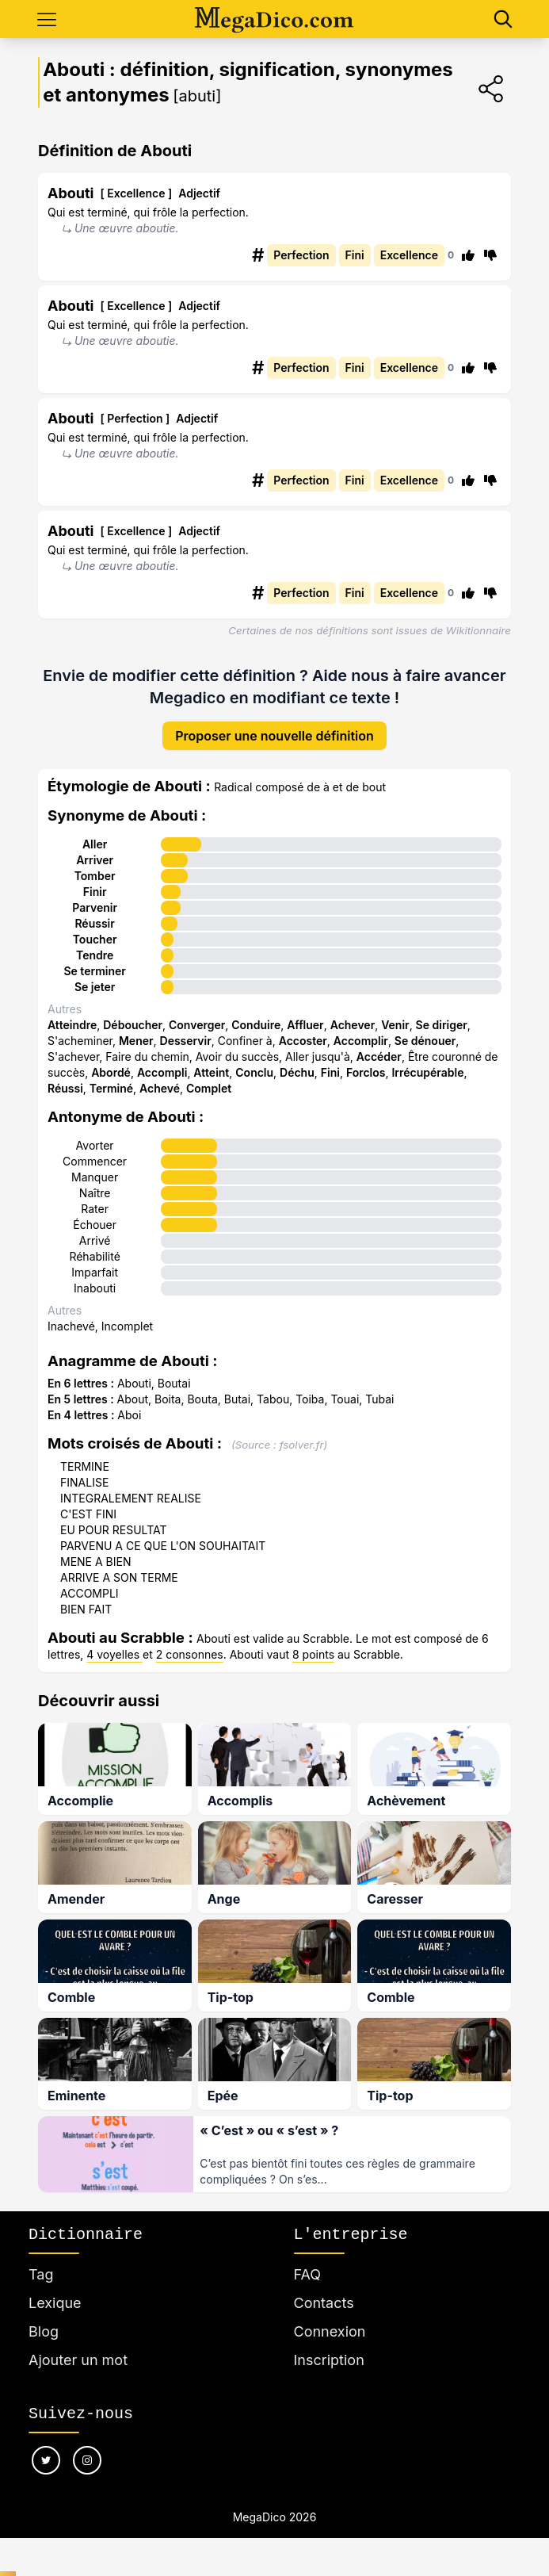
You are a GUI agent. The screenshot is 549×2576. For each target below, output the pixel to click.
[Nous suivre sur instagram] (87, 2456)
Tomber (95, 875)
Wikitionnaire (478, 630)
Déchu (297, 1072)
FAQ (308, 2270)
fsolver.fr (302, 1444)
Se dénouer (425, 1040)
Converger (197, 1025)
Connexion (330, 2327)
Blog (44, 2327)
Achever (353, 1025)
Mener (136, 1040)
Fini (330, 1072)
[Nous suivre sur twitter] (46, 2456)
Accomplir (361, 1040)
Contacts (324, 2299)
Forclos (366, 1072)
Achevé (159, 1088)
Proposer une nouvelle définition (274, 736)
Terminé (111, 1088)
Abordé (111, 1072)
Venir (395, 1025)
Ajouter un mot (78, 2356)
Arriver (94, 860)
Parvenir (94, 907)
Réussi (65, 1088)
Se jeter (95, 986)
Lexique (55, 2299)
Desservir (186, 1040)
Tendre (94, 955)
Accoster (303, 1040)
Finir (95, 891)
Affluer (305, 1025)
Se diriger (441, 1025)
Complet (208, 1088)
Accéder (379, 1056)
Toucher (95, 939)
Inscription (329, 2356)
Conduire (255, 1025)
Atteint (211, 1072)
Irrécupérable (427, 1072)
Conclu (254, 1072)
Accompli (162, 1072)
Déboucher (132, 1025)
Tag (41, 2270)
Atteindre (72, 1025)
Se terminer (94, 971)
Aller (94, 844)
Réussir (94, 923)
